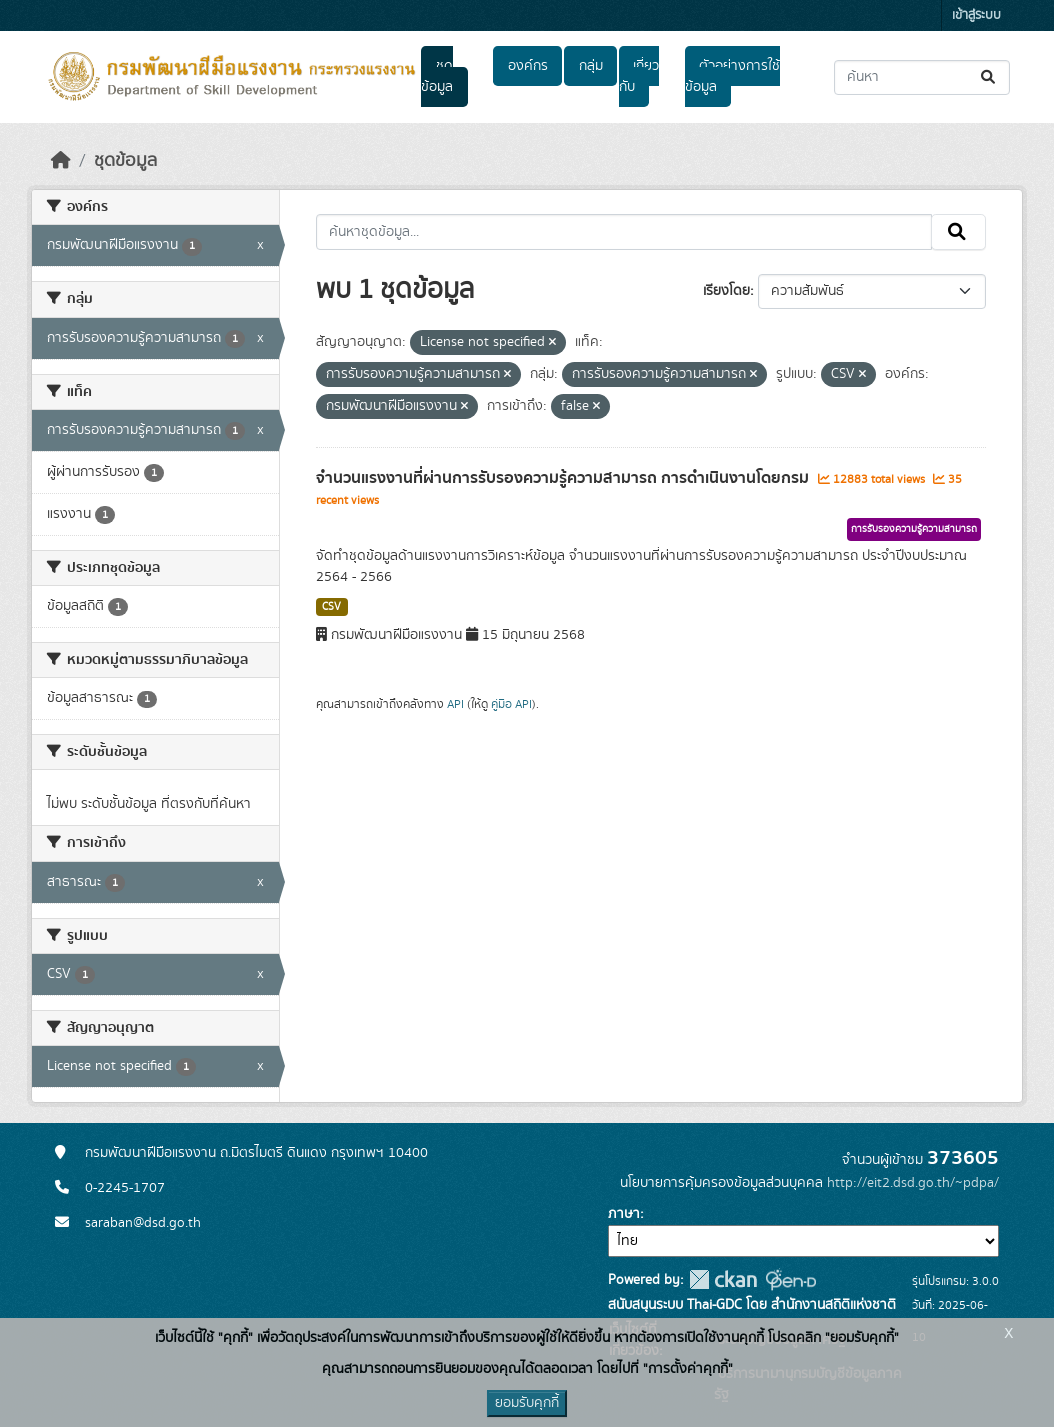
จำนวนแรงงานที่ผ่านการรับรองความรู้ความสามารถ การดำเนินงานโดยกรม (564, 478)
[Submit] (989, 77)
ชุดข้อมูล (437, 76)
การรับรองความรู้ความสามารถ (914, 529)
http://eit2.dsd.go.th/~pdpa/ (913, 1183)
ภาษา (624, 1214)
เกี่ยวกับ (639, 76)
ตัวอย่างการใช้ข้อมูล (732, 76)
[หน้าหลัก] (61, 161)
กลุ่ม (591, 66)
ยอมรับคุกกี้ (527, 1403)
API (455, 704)
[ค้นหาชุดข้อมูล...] (922, 77)
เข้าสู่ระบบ (976, 15)
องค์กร (528, 66)
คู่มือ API (511, 704)
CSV (331, 607)
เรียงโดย (726, 291)
